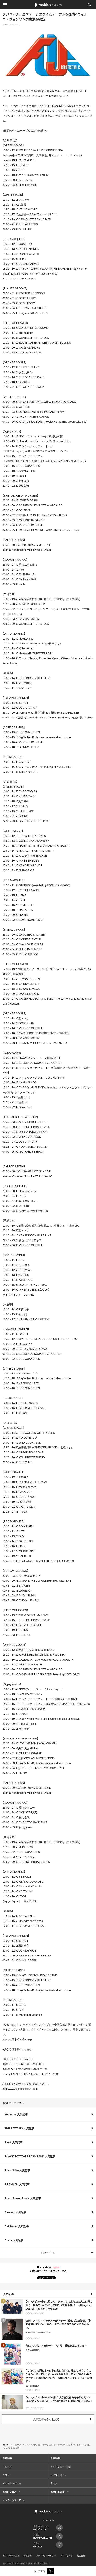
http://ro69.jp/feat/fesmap (17, 2039)
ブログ (5, 2475)
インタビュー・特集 (60, 2466)
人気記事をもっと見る (46, 2419)
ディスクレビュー (11, 2483)
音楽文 (53, 2483)
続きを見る (48, 2253)
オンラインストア (11, 2500)
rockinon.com (48, 5)
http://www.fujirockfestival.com (20, 2088)
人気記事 (8, 2294)
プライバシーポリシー (46, 2555)
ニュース (7, 2466)
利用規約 (28, 2555)
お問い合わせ (66, 2555)
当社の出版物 (57, 2491)
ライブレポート (58, 2475)
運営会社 (81, 2555)
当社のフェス (9, 2491)
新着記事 (7, 2458)
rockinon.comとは (11, 2555)
